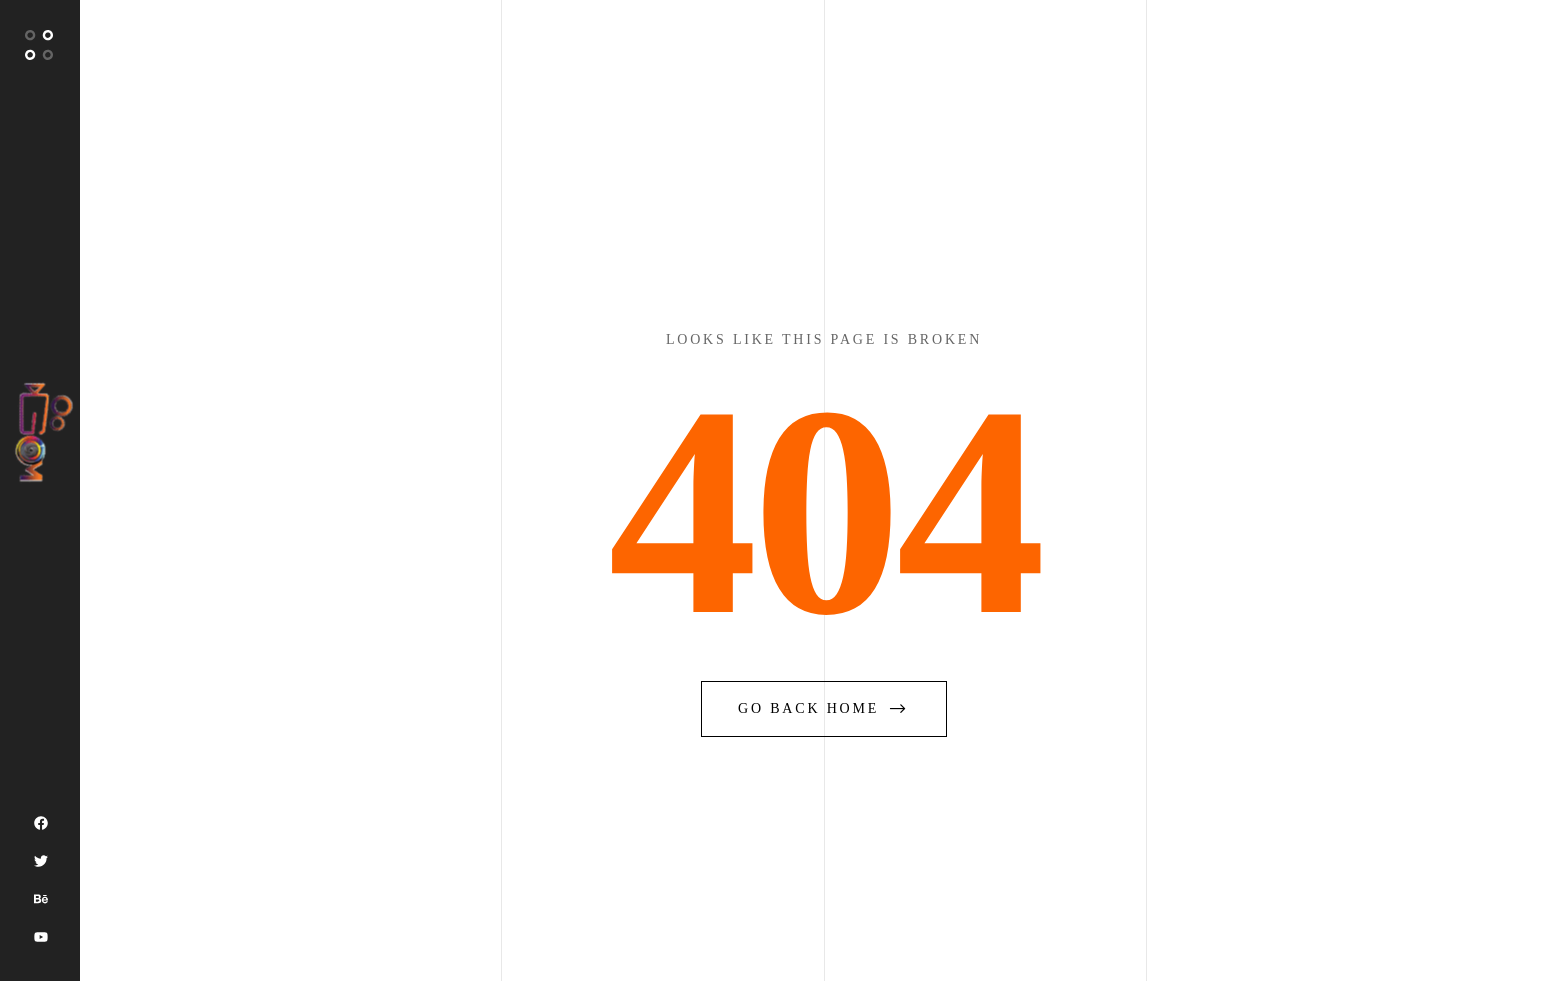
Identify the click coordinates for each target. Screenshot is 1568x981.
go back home (824, 708)
